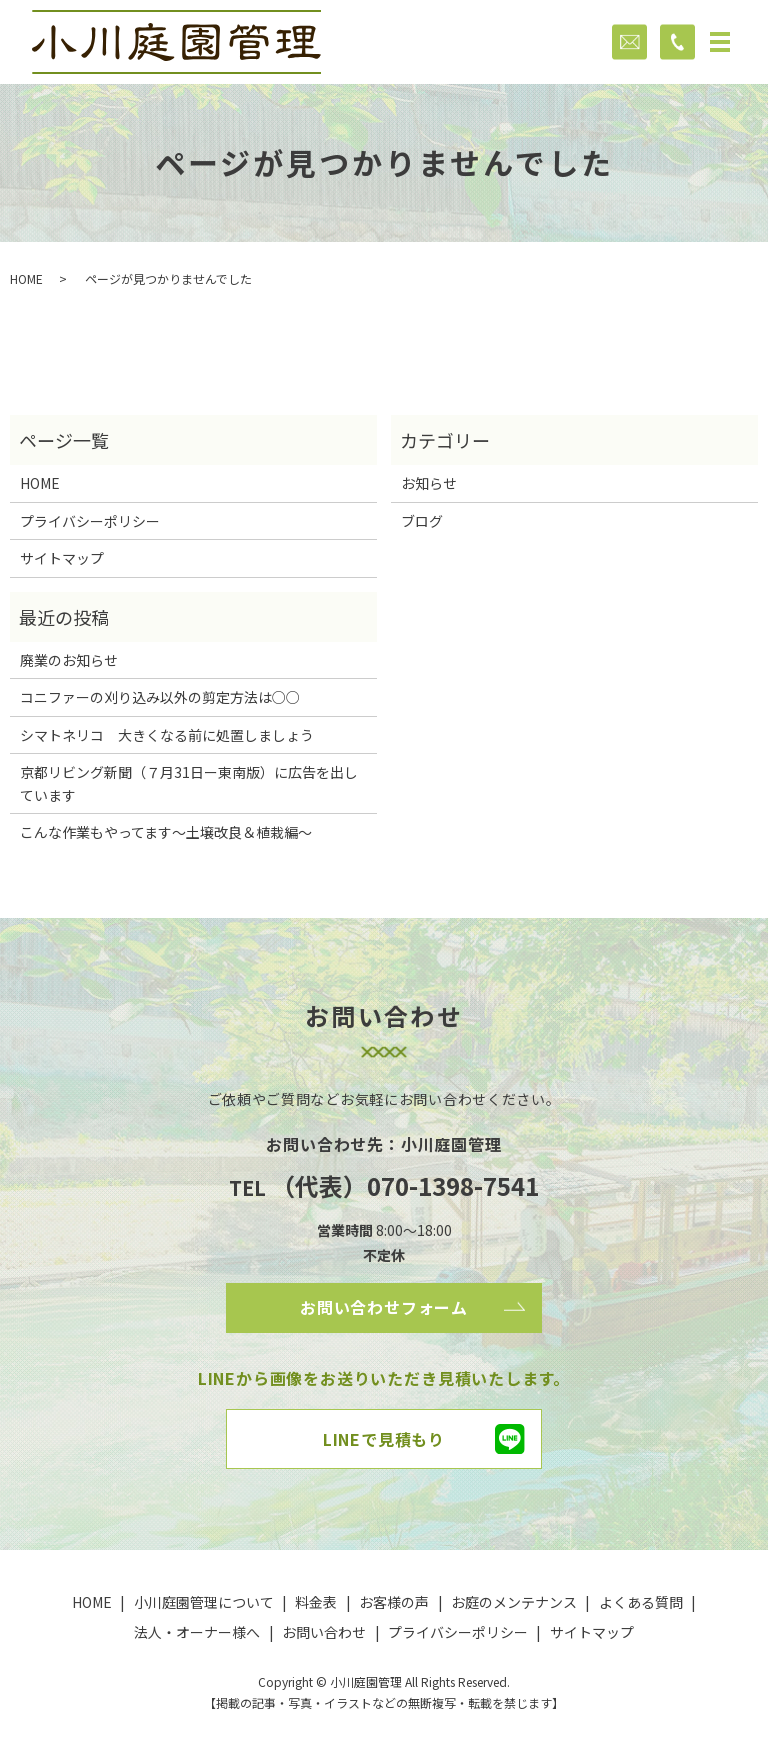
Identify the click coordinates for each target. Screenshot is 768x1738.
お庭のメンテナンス (514, 1602)
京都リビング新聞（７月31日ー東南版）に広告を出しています (189, 783)
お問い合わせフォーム (384, 1307)
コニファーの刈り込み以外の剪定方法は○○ (160, 697)
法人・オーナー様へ (197, 1632)
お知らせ (429, 483)
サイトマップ (62, 558)
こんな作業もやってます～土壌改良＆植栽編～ (166, 832)
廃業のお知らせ (69, 660)
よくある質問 (641, 1602)
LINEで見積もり (384, 1439)
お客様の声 (394, 1602)
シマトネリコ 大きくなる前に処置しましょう (167, 735)
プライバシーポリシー (90, 521)
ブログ (422, 521)
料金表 (316, 1602)
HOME (26, 278)
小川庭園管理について (204, 1602)
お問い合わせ (324, 1632)
